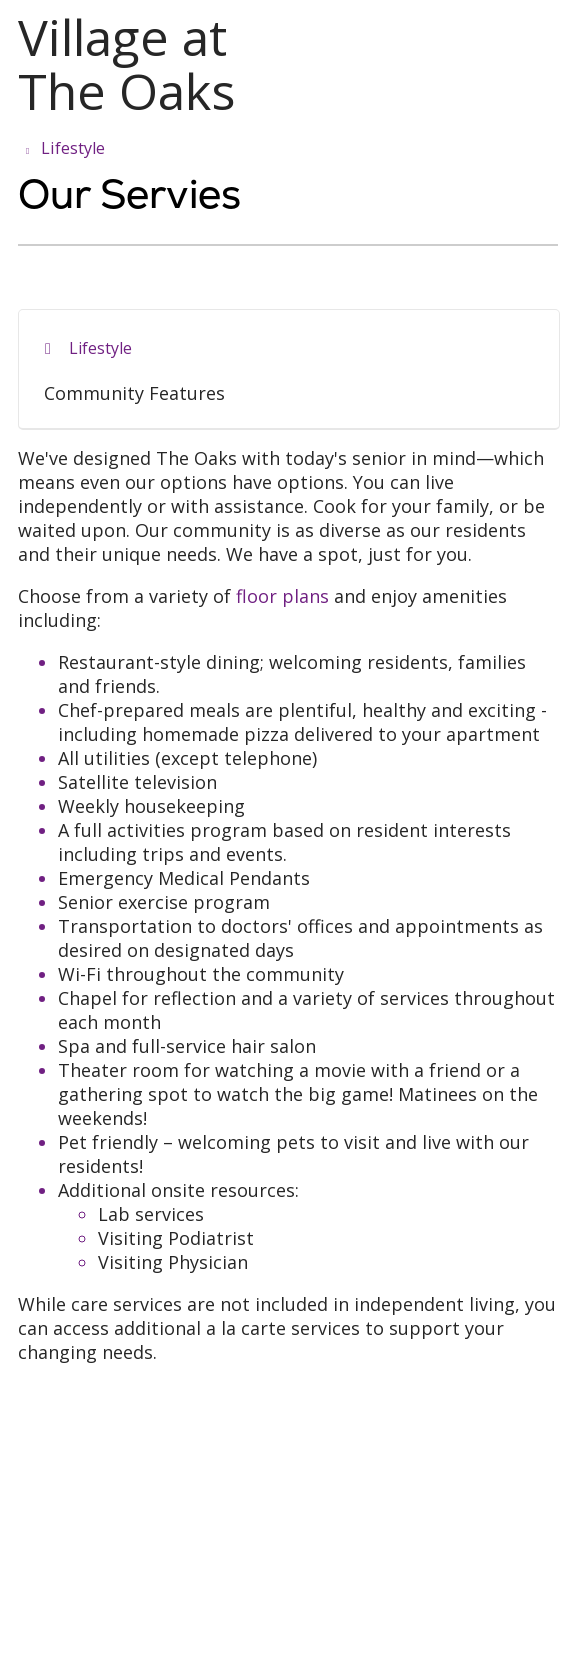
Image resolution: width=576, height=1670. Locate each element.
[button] (554, 37)
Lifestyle (100, 348)
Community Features (134, 393)
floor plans (282, 596)
